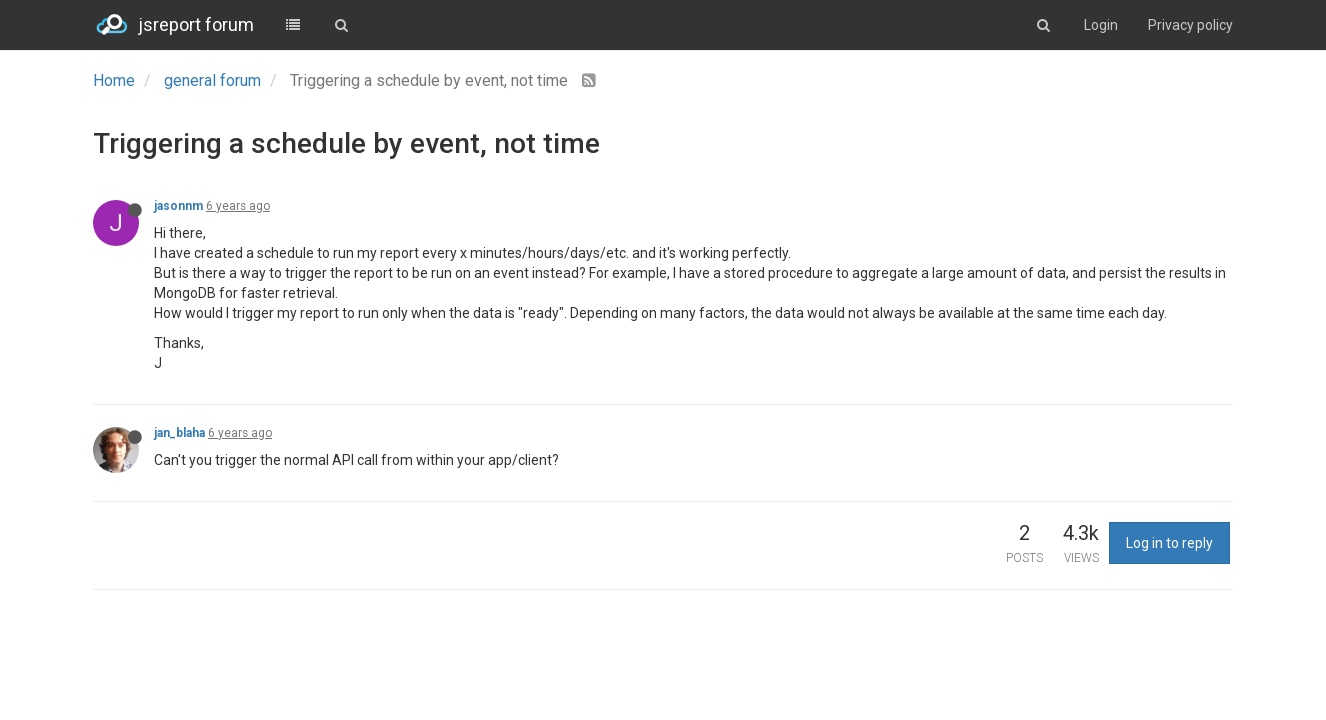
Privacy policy (1190, 25)
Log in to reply (1169, 543)
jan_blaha (179, 433)
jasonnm (178, 206)
